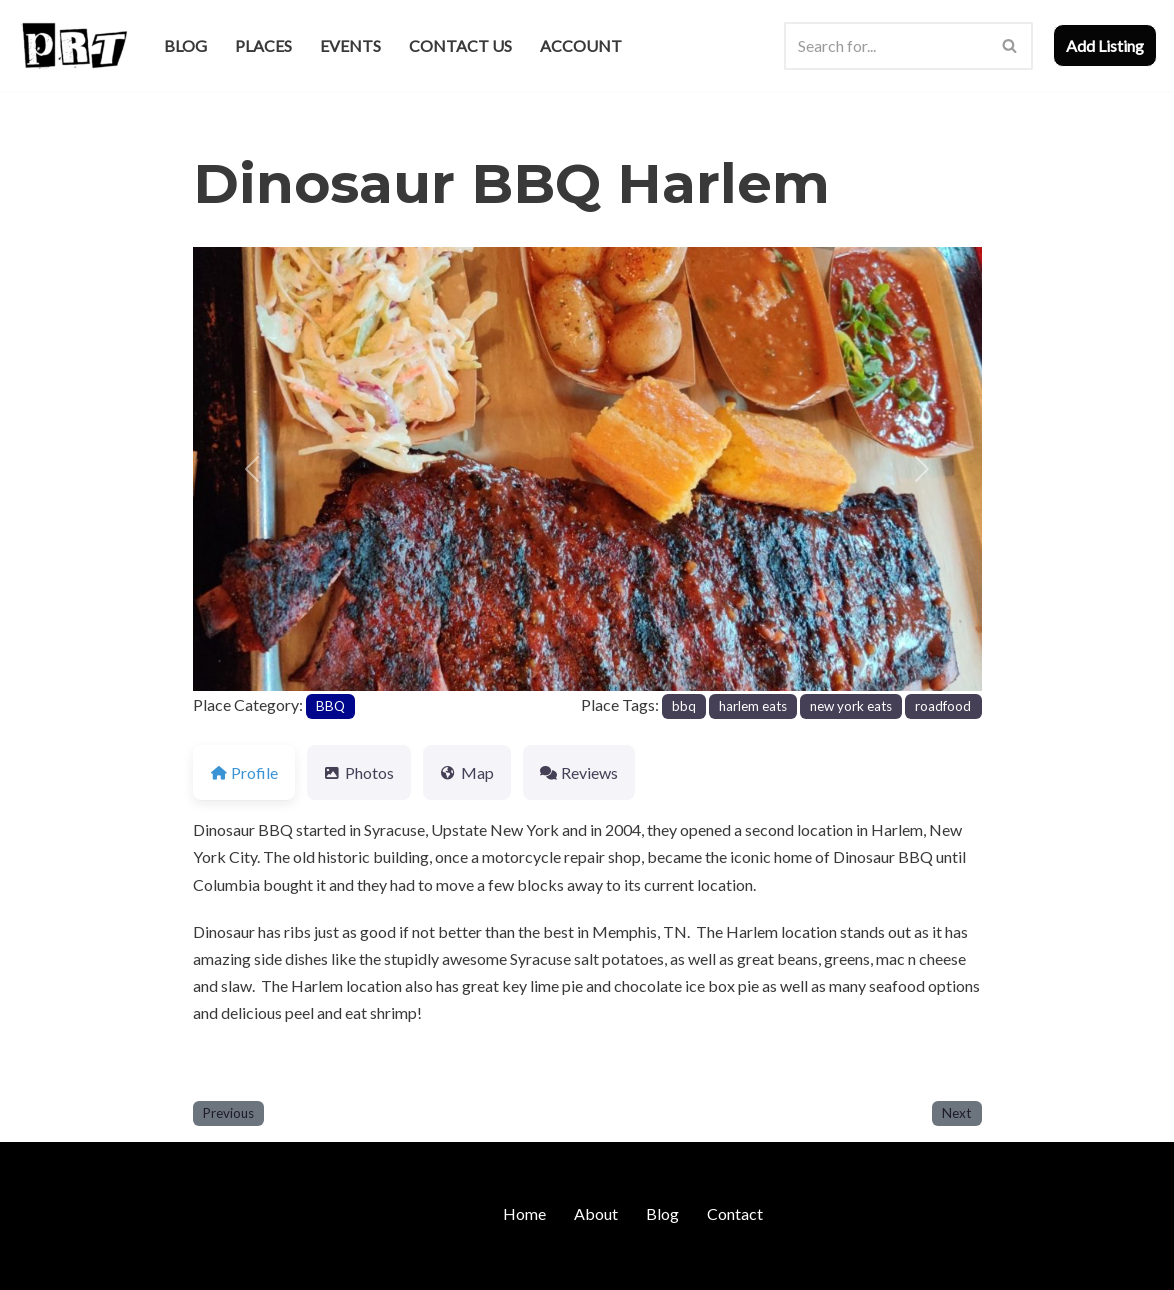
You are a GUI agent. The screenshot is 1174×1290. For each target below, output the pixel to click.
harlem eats (753, 706)
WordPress (190, 1264)
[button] (252, 469)
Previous (228, 1113)
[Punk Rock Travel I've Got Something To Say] (73, 45)
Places (263, 45)
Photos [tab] (359, 772)
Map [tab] (467, 772)
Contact (735, 1213)
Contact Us (460, 45)
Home (524, 1213)
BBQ (330, 706)
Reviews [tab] (579, 772)
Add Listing (1105, 45)
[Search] (886, 46)
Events (350, 45)
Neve (35, 1264)
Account (581, 45)
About (596, 1213)
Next (956, 1113)
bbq (684, 706)
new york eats (851, 706)
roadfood (943, 706)
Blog (185, 45)
